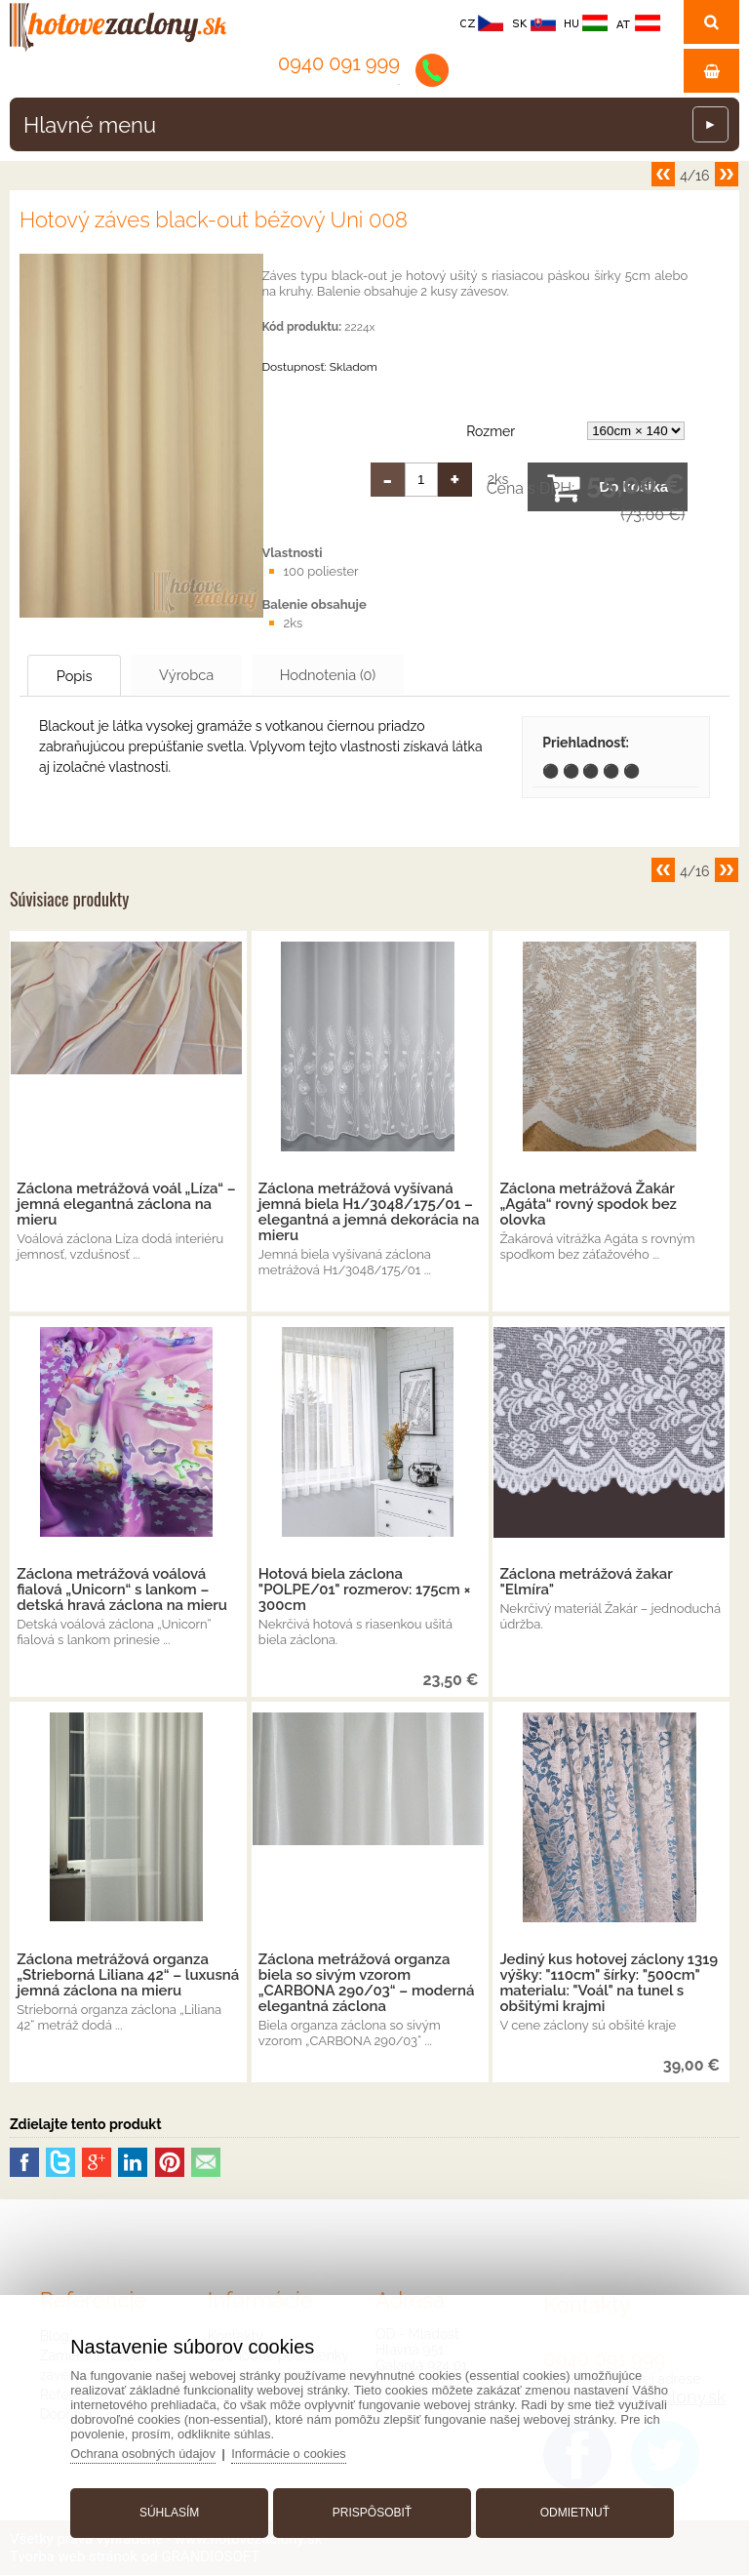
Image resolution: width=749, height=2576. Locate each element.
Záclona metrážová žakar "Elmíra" (585, 1582)
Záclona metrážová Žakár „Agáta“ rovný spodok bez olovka (588, 1205)
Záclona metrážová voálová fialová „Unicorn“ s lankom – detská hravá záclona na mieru (122, 1590)
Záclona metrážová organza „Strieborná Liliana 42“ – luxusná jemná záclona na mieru (128, 1975)
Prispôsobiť (372, 2510)
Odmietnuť (572, 2510)
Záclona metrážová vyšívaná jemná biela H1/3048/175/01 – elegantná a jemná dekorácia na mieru (369, 1213)
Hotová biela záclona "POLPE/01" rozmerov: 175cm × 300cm (364, 1590)
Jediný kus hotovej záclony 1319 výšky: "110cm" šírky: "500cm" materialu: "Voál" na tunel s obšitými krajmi (608, 1983)
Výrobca (208, 675)
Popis (82, 676)
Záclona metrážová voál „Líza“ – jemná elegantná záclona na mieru (126, 1205)
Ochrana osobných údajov (148, 2451)
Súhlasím (172, 2510)
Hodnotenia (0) (364, 675)
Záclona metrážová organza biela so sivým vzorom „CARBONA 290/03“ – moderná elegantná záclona (366, 1983)
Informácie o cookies (296, 2451)
